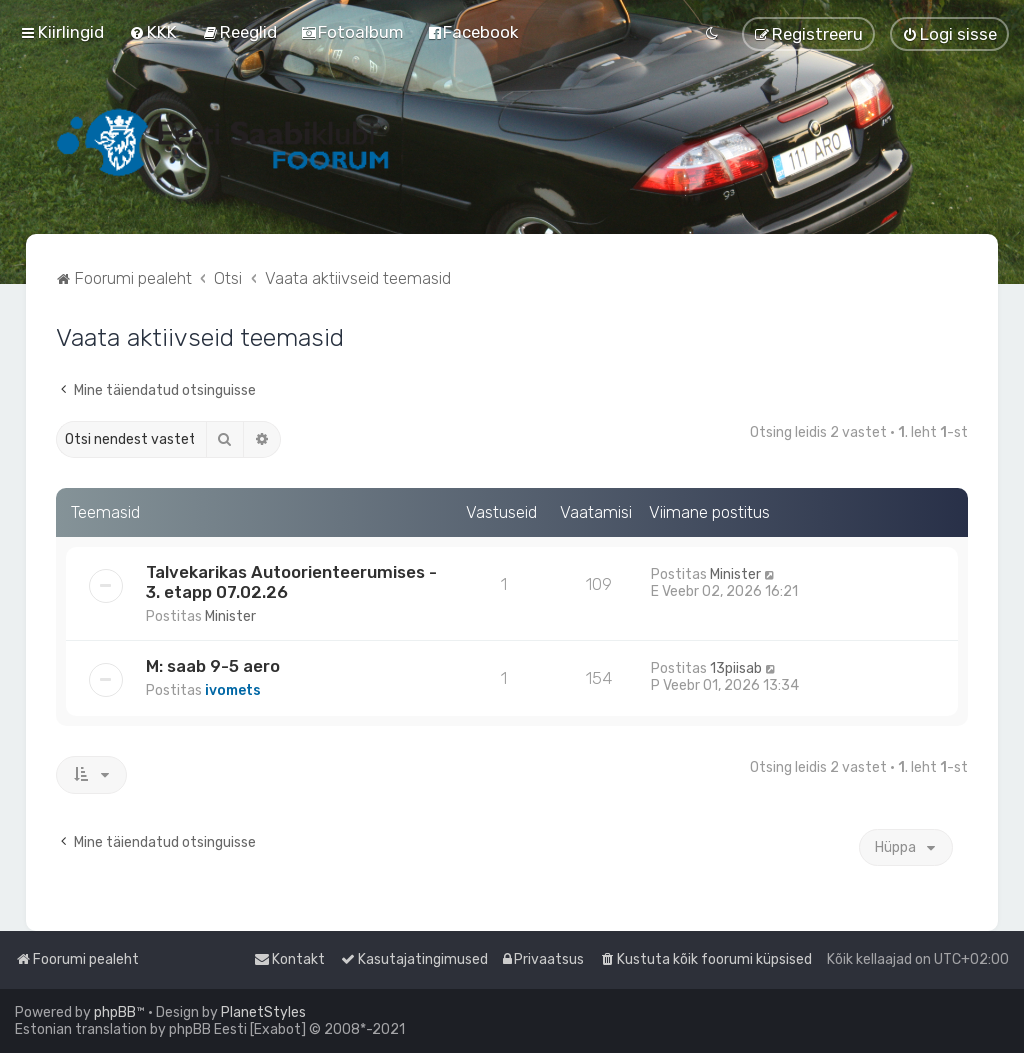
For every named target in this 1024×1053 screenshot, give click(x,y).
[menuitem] (153, 32)
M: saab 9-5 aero (213, 666)
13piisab (736, 668)
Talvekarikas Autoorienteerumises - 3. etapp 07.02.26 (291, 582)
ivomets (233, 690)
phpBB (115, 1012)
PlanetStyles (263, 1012)
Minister (230, 616)
